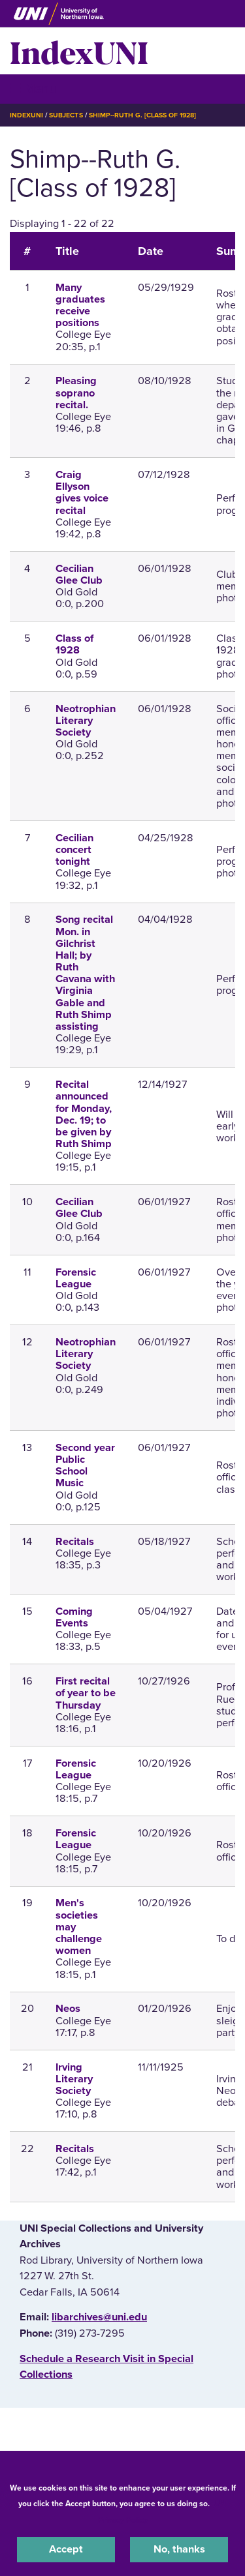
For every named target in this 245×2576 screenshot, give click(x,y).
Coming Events (74, 1617)
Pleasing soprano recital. (76, 392)
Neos (68, 2008)
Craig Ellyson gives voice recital (82, 492)
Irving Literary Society (74, 2079)
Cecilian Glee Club (79, 574)
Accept (66, 2549)
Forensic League (76, 1278)
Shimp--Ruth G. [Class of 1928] (143, 115)
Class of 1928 (74, 644)
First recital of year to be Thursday (86, 1693)
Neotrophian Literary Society (86, 720)
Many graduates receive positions (80, 305)
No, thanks (179, 2549)
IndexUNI (79, 51)
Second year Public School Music (85, 1465)
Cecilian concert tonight (74, 849)
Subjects (65, 115)
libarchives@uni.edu (99, 2317)
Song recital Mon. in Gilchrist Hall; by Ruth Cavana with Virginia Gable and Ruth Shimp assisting (85, 973)
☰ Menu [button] (33, 88)
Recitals (75, 1541)
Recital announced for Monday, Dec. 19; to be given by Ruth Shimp (84, 1114)
